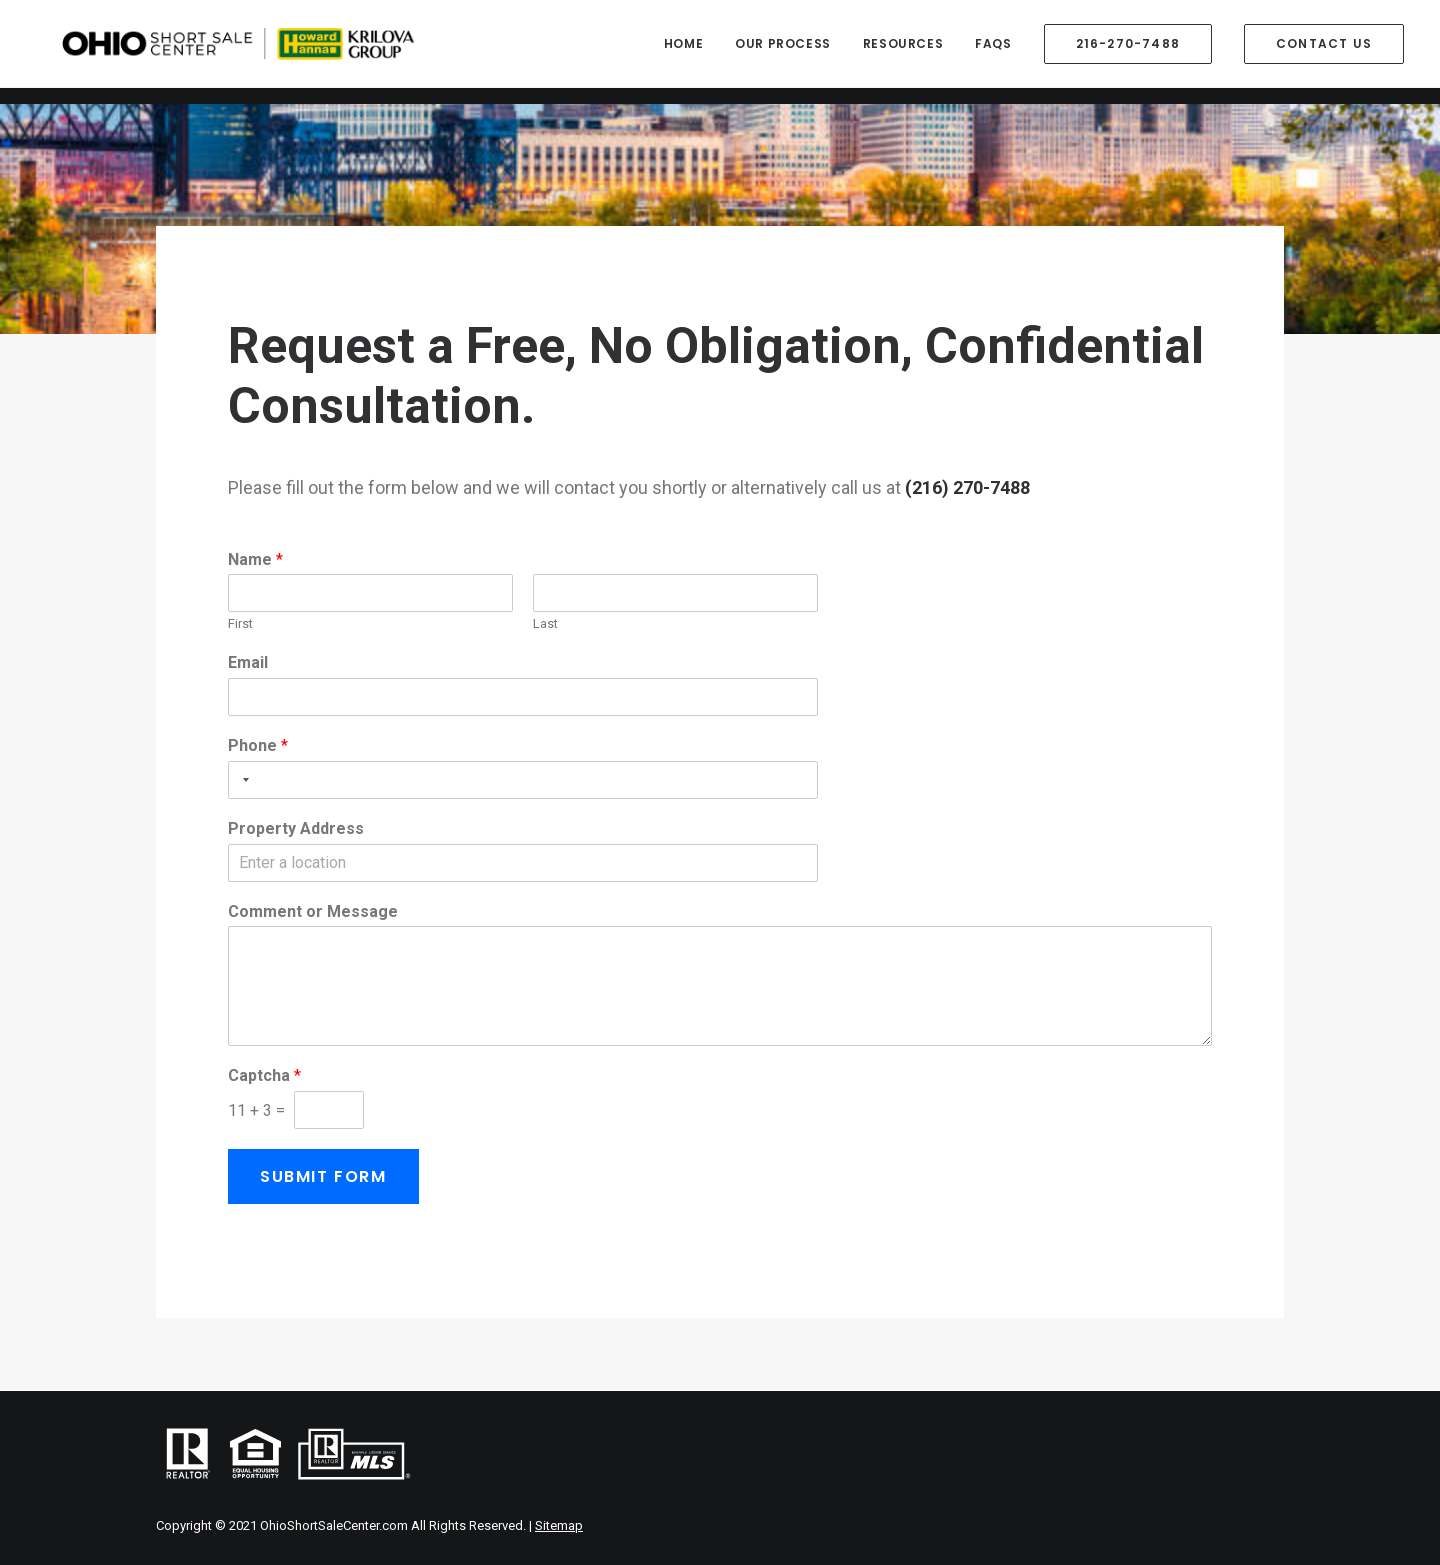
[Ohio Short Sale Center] (302, 52)
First (240, 623)
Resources (903, 51)
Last (545, 623)
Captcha (264, 1075)
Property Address (296, 828)
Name (255, 559)
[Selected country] (242, 780)
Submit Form (323, 1176)
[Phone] (523, 780)
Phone (258, 745)
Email (248, 662)
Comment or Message (313, 911)
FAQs (993, 51)
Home (683, 51)
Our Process (783, 51)
